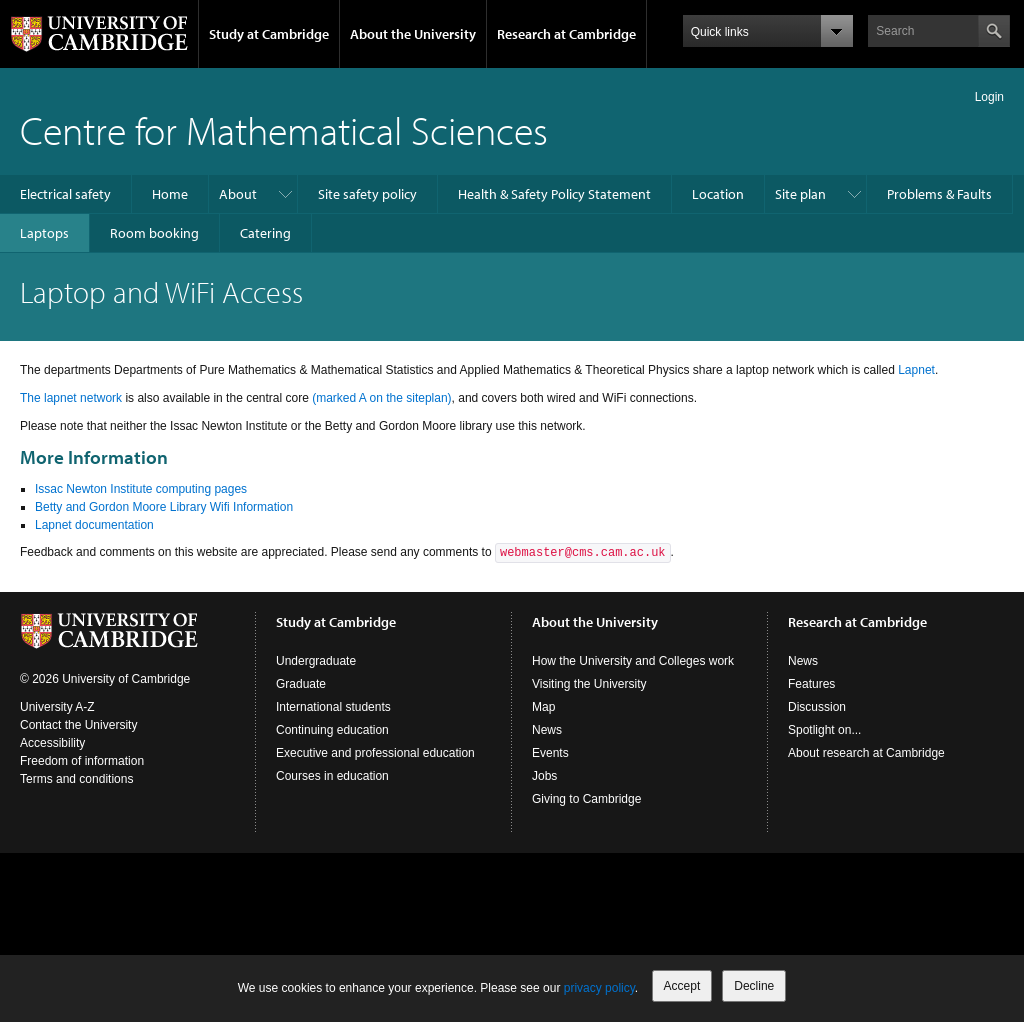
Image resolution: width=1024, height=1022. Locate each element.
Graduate (301, 684)
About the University (413, 34)
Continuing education (332, 730)
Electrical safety (65, 194)
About (238, 194)
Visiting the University (589, 684)
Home (170, 194)
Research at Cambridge (566, 34)
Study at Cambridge (269, 34)
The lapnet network (71, 398)
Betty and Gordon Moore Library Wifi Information (164, 507)
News (547, 730)
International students (333, 707)
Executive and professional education (375, 753)
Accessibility (52, 743)
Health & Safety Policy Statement (554, 194)
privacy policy (599, 988)
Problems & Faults (939, 194)
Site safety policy (367, 194)
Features (811, 684)
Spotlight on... (824, 730)
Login (989, 97)
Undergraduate (316, 661)
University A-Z (57, 707)
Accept (682, 986)
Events (550, 753)
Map (543, 707)
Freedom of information (82, 761)
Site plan (800, 194)
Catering (265, 233)
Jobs (544, 776)
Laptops (44, 233)
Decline (754, 986)
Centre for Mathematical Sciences (284, 129)
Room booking (154, 233)
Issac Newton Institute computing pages (141, 489)
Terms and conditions (76, 779)
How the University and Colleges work (633, 661)
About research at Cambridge (866, 753)
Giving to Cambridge (586, 799)
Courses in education (332, 776)
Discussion (817, 707)
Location (718, 194)
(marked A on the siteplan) (381, 398)
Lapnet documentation (94, 525)
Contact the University (78, 725)
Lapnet (916, 370)
